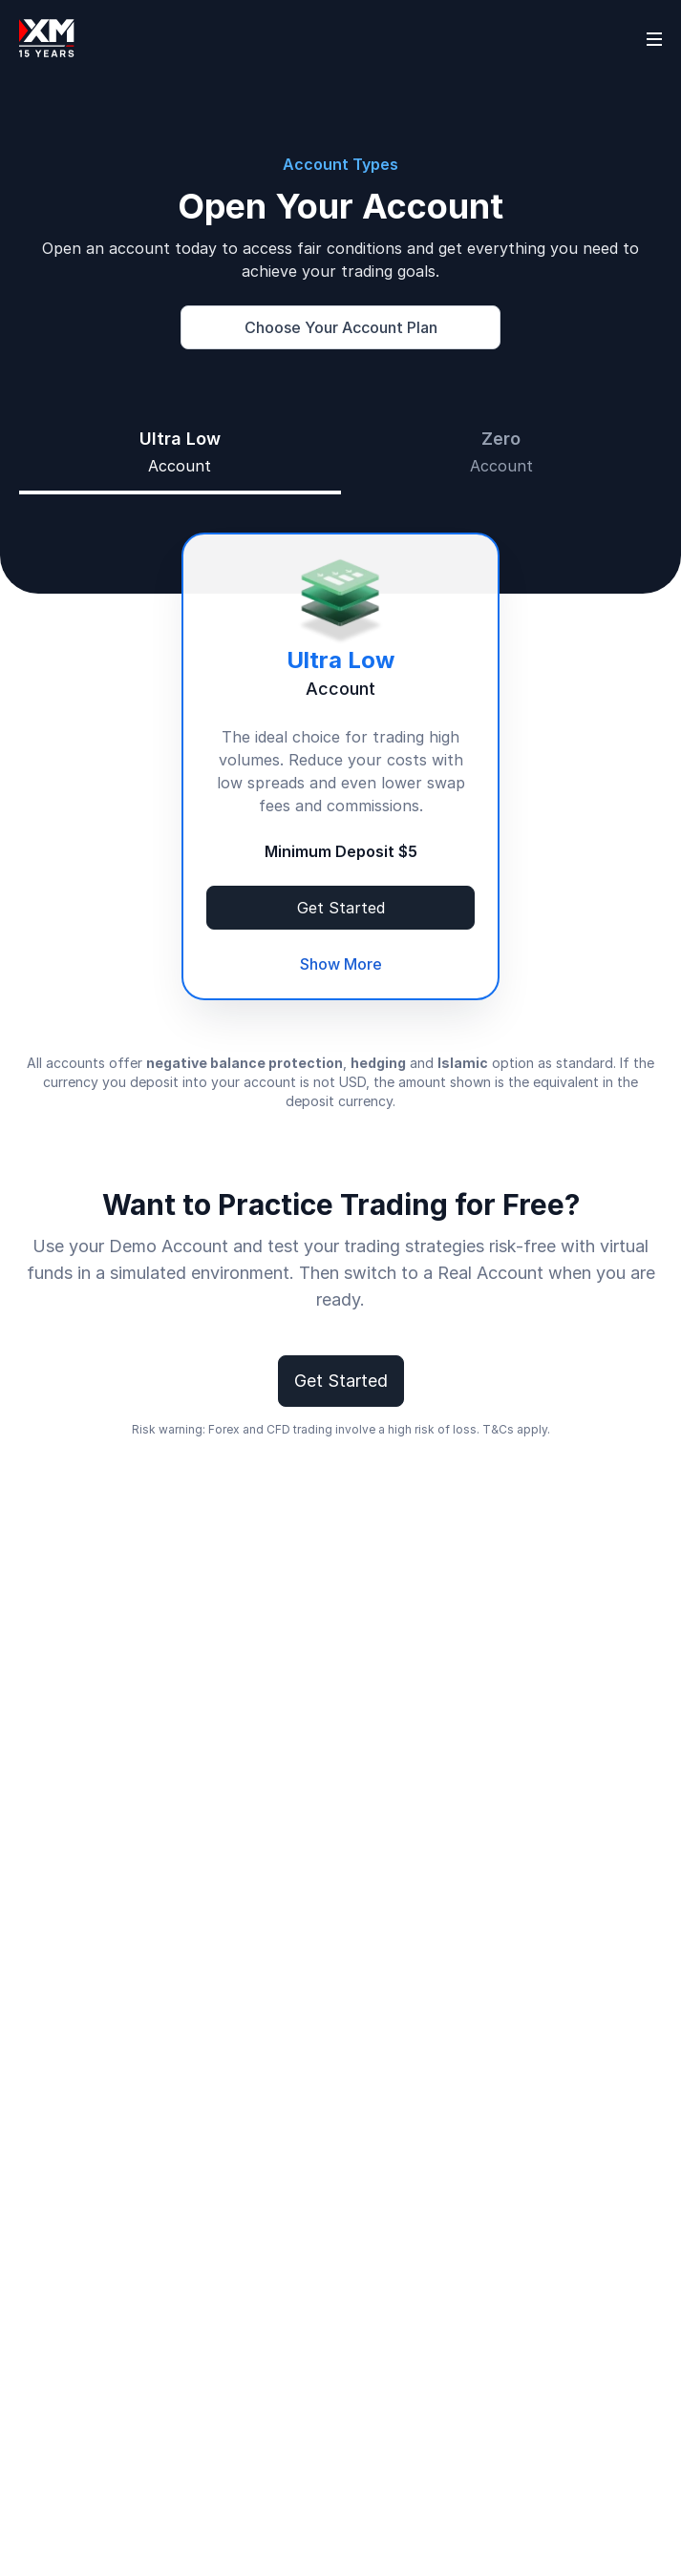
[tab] (180, 452)
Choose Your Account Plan (341, 327)
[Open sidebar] (654, 38)
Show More (341, 964)
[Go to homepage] (46, 38)
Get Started (341, 907)
